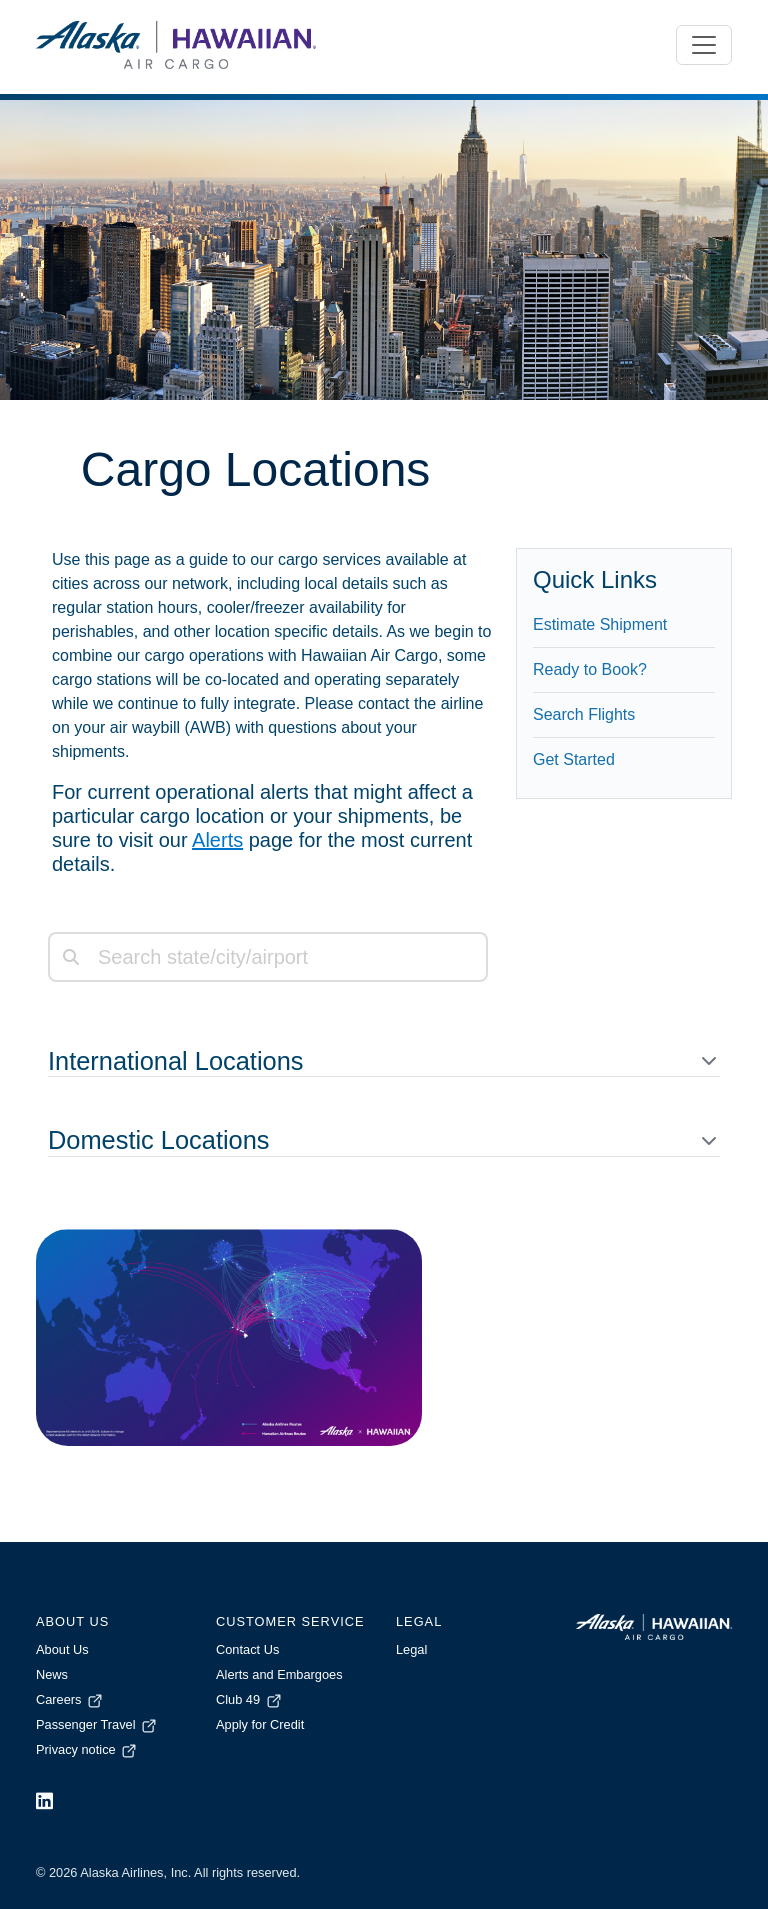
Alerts (217, 840)
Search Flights (584, 714)
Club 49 (250, 1699)
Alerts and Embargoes (279, 1674)
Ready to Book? (590, 669)
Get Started (574, 759)
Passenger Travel (97, 1724)
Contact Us (247, 1649)
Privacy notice (87, 1749)
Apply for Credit (260, 1724)
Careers (70, 1699)
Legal (411, 1649)
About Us (62, 1649)
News (52, 1674)
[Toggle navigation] (704, 45)
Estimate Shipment (600, 624)
